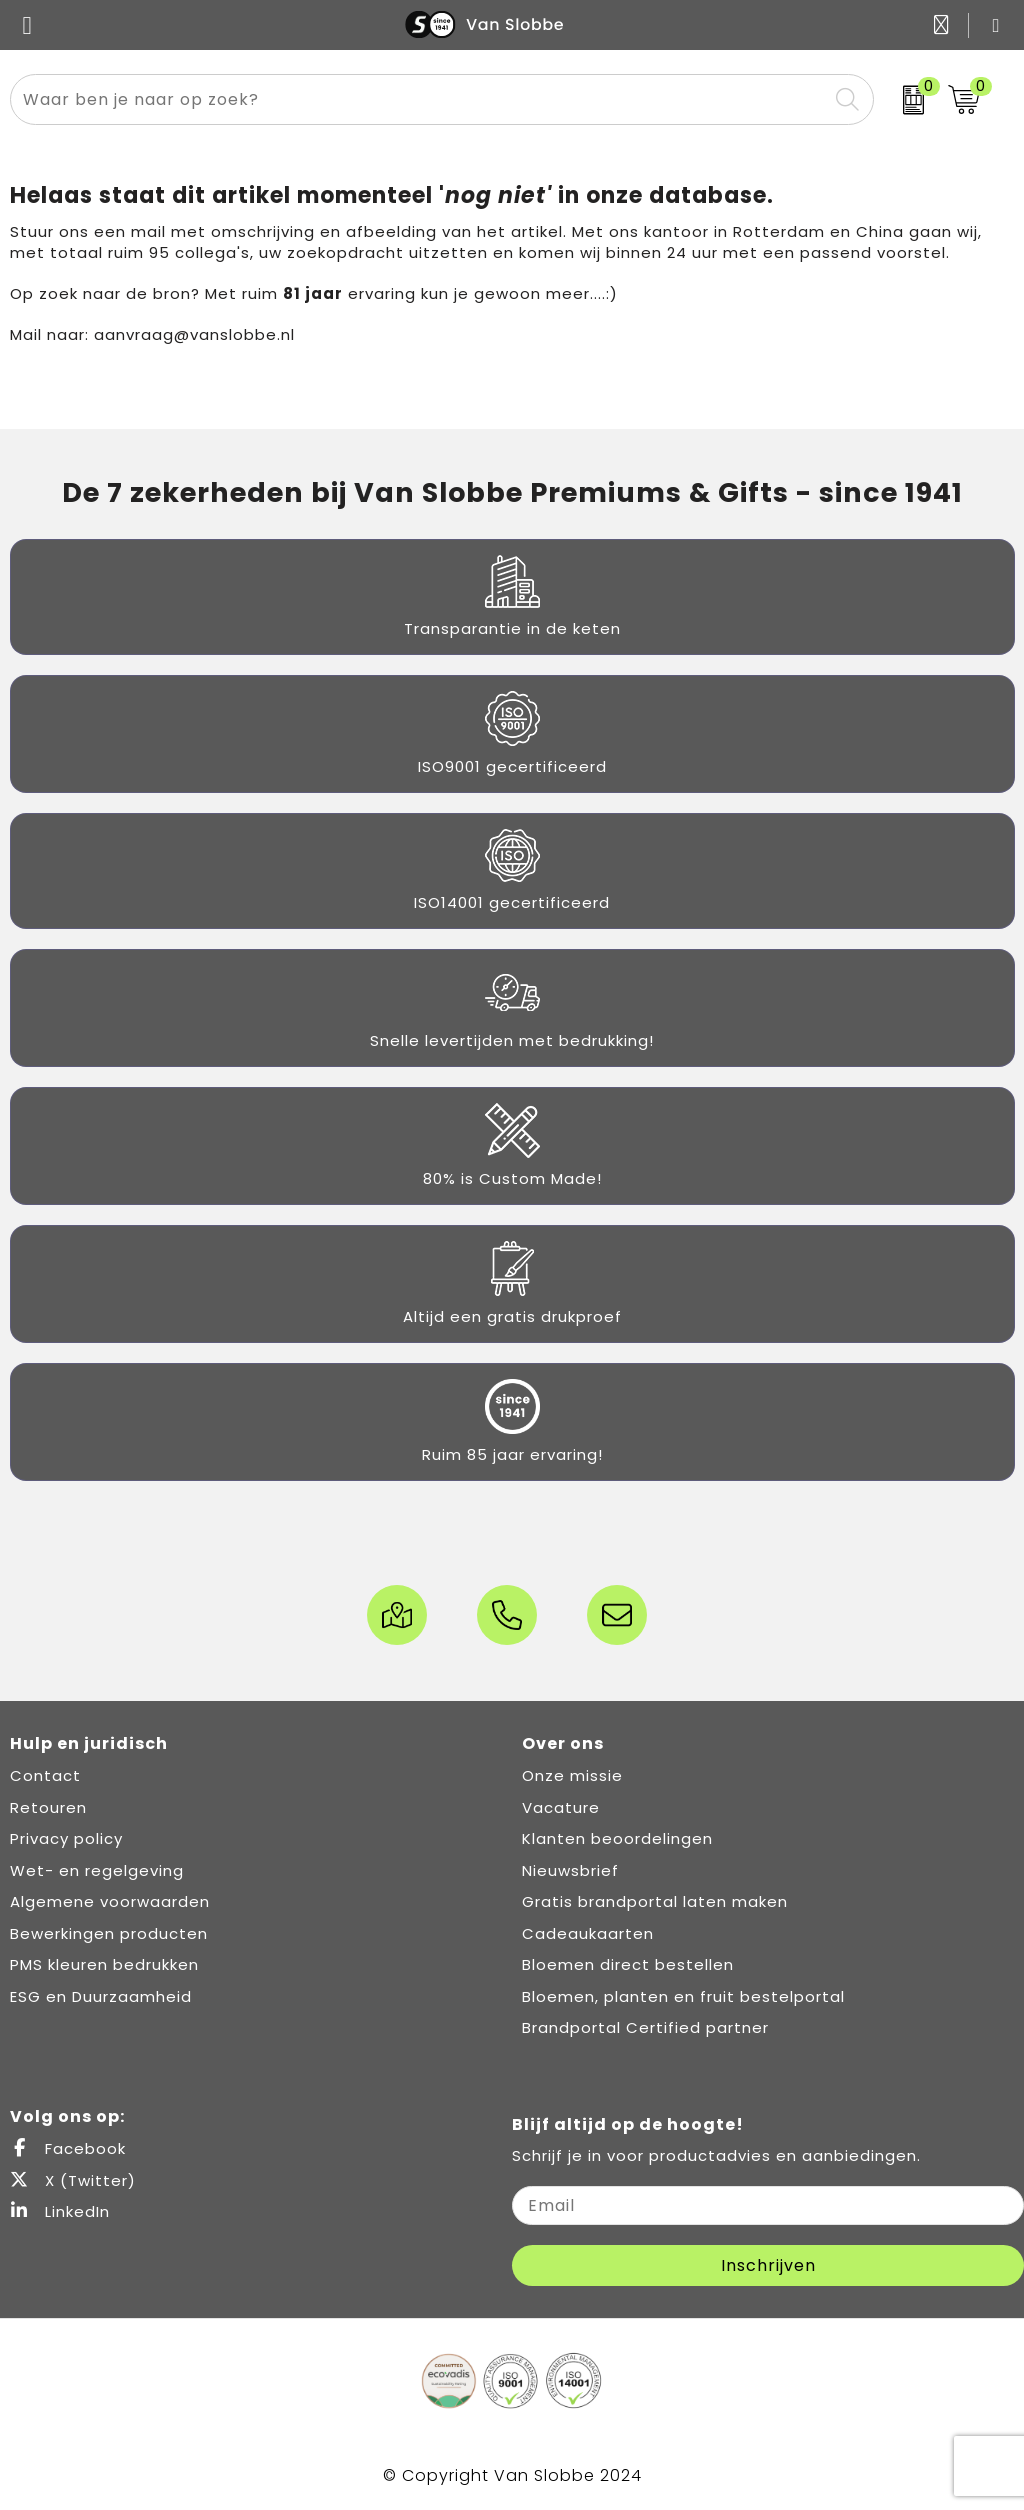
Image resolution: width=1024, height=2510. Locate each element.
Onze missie (572, 1775)
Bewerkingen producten (109, 1933)
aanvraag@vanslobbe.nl (194, 334)
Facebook (68, 2148)
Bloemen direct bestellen (628, 1964)
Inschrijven (768, 2265)
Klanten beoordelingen (617, 1838)
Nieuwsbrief (570, 1870)
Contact (45, 1775)
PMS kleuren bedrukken (104, 1964)
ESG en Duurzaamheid (101, 1996)
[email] (768, 2205)
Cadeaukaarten (588, 1933)
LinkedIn (60, 2211)
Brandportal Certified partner (645, 2027)
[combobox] (419, 99)
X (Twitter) (73, 2180)
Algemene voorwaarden (110, 1901)
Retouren (48, 1807)
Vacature (561, 1807)
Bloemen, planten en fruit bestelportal (683, 1996)
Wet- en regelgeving (97, 1870)
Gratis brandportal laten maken (655, 1901)
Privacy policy (66, 1838)
